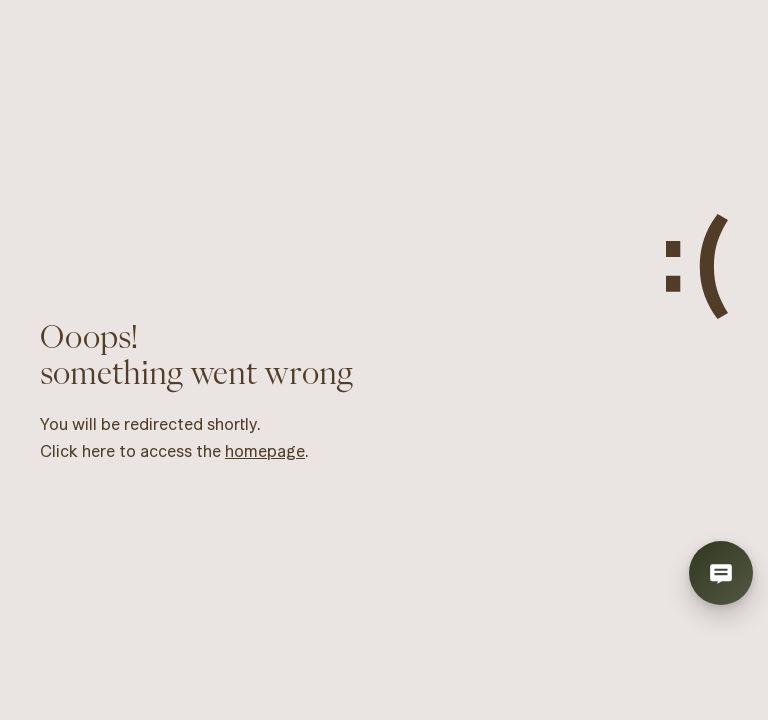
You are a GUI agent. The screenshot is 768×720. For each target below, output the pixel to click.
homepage (265, 451)
